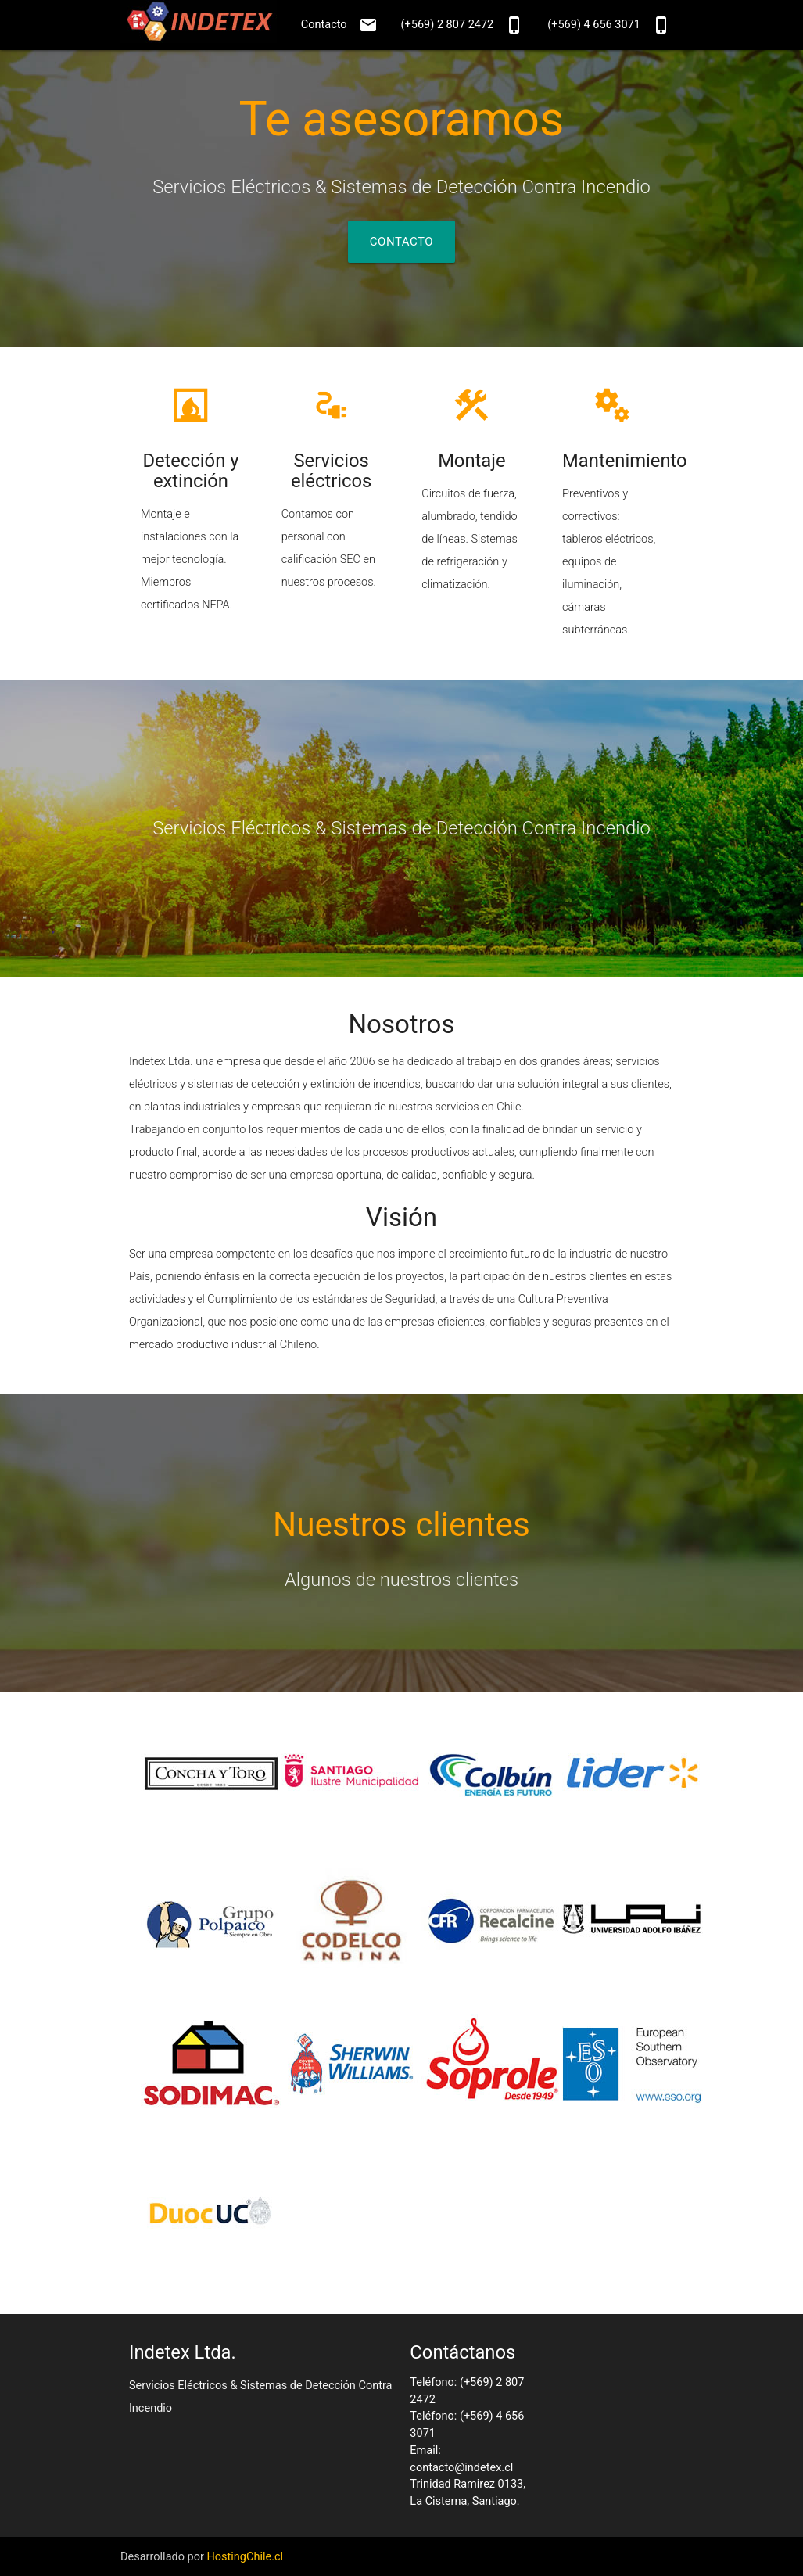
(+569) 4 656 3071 (609, 25)
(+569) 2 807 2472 (463, 25)
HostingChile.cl (244, 2556)
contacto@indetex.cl (461, 2467)
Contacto (339, 25)
